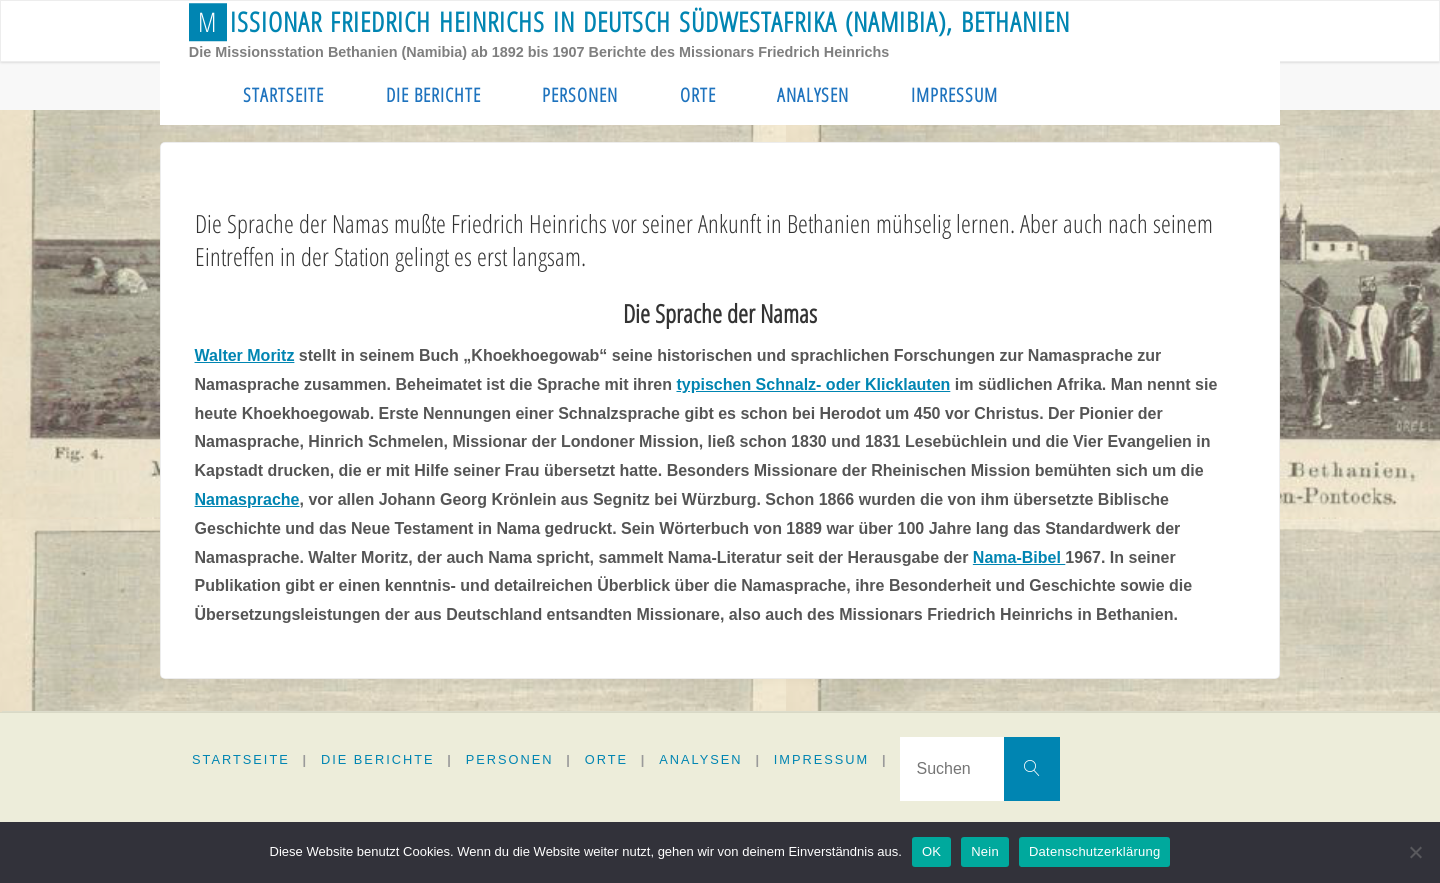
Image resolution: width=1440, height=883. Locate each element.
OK (931, 851)
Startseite (241, 759)
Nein (985, 851)
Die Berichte (378, 759)
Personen (510, 759)
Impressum (822, 759)
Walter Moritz (245, 355)
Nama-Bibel (1019, 557)
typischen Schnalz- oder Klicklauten (813, 384)
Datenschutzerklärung (1094, 851)
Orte (606, 759)
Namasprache (247, 499)
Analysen (700, 759)
